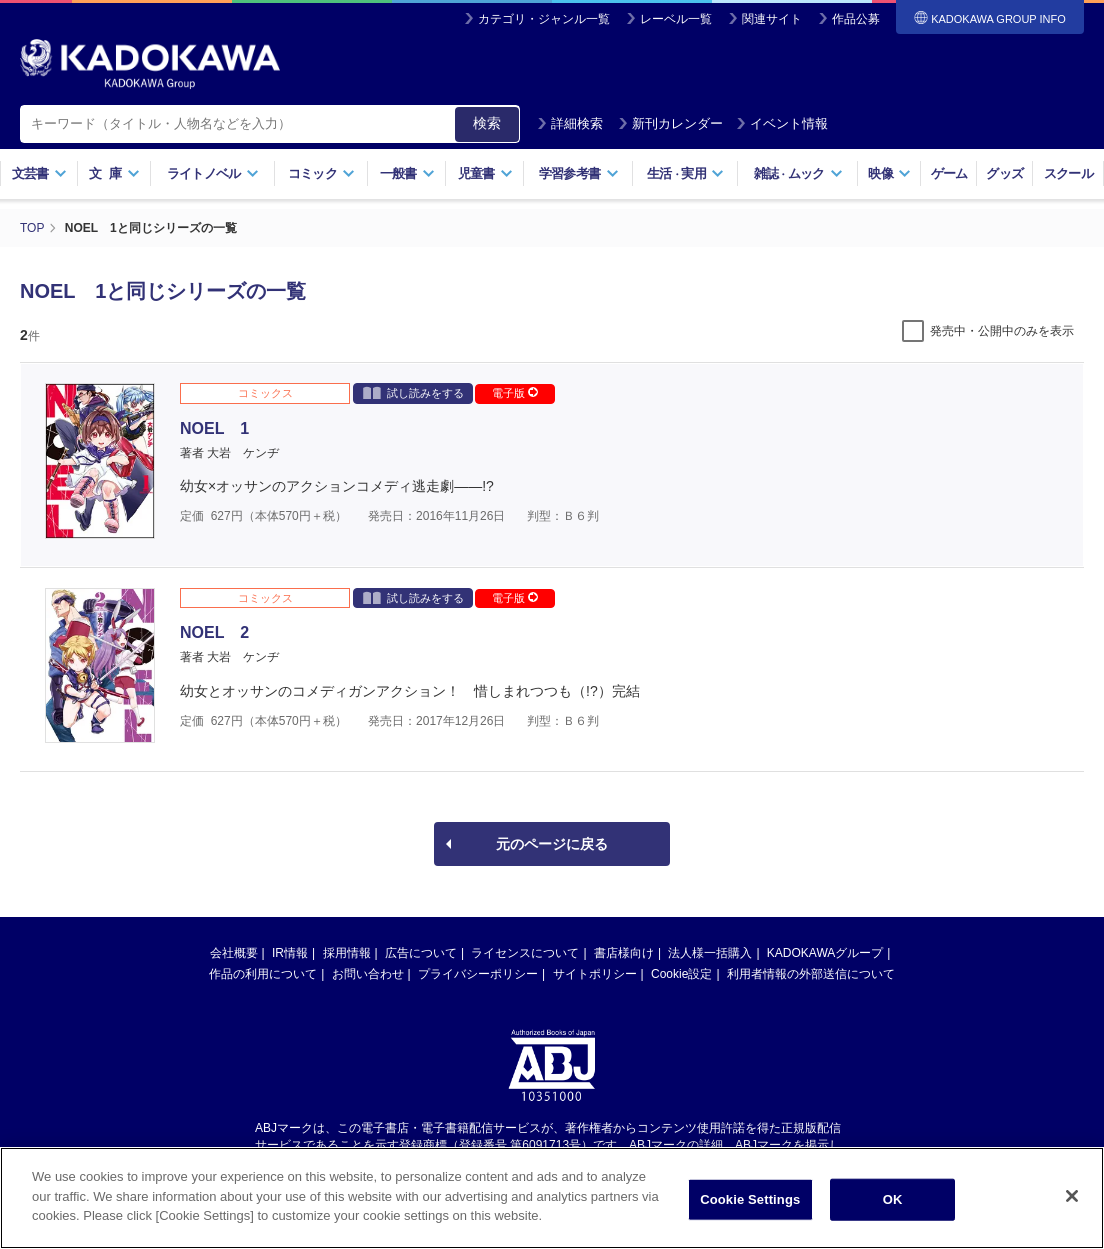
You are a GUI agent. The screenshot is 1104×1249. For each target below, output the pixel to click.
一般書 (407, 173)
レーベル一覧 (676, 19)
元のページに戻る (552, 844)
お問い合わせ (368, 974)
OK (893, 1199)
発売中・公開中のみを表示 (1002, 331)
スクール (1068, 173)
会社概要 (234, 953)
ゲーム (949, 173)
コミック (321, 173)
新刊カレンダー (670, 123)
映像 (889, 173)
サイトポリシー (595, 974)
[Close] (1072, 1196)
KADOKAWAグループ (825, 953)
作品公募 (856, 19)
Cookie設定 (681, 974)
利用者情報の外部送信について (811, 974)
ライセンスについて (525, 953)
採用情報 (347, 953)
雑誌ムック (798, 173)
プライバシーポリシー (478, 974)
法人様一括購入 (710, 953)
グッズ (1004, 173)
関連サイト (772, 19)
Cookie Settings (750, 1199)
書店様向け (624, 953)
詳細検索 (570, 123)
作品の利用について (263, 974)
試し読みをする (413, 392)
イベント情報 (782, 123)
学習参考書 (579, 173)
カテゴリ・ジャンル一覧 (544, 19)
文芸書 (39, 173)
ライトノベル (213, 173)
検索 (487, 123)
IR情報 (290, 953)
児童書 (485, 173)
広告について (421, 953)
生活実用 (685, 173)
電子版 (515, 393)
